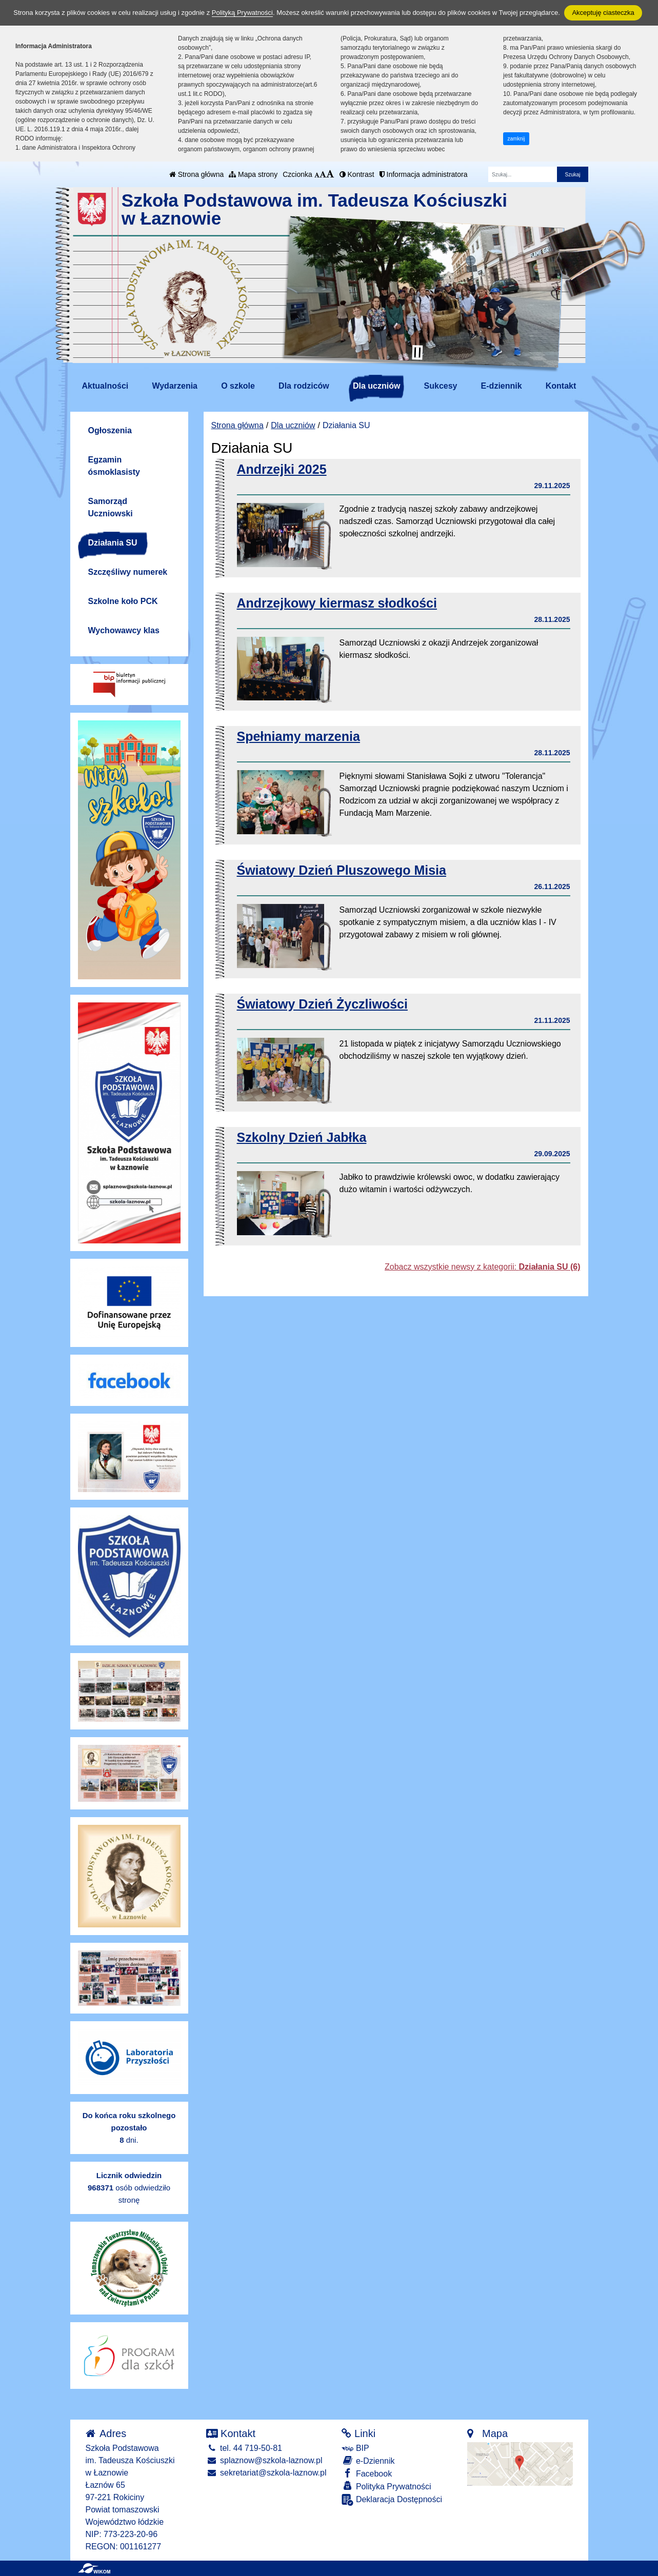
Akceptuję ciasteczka (603, 12)
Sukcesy (440, 385)
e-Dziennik (368, 2460)
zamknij (516, 139)
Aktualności (105, 385)
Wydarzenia (174, 385)
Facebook (367, 2473)
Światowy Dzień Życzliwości (322, 1004)
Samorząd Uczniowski (110, 507)
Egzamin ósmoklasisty (114, 465)
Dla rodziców (303, 385)
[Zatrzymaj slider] (417, 352)
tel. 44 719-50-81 (244, 2448)
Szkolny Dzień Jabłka (302, 1137)
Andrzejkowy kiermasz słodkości (337, 603)
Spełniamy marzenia (298, 736)
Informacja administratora (424, 174)
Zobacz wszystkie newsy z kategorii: (482, 1266)
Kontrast (357, 174)
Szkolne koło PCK (123, 601)
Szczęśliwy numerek (128, 572)
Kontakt (561, 385)
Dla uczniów (376, 385)
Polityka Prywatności (386, 2486)
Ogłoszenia (110, 430)
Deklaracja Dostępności (392, 2500)
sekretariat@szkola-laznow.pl (266, 2472)
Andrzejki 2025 (282, 469)
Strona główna (196, 174)
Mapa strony (253, 174)
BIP (355, 2448)
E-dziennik (501, 385)
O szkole (238, 385)
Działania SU (112, 542)
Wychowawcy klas (123, 630)
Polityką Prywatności (242, 12)
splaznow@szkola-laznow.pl (264, 2460)
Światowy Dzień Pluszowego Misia (341, 870)
